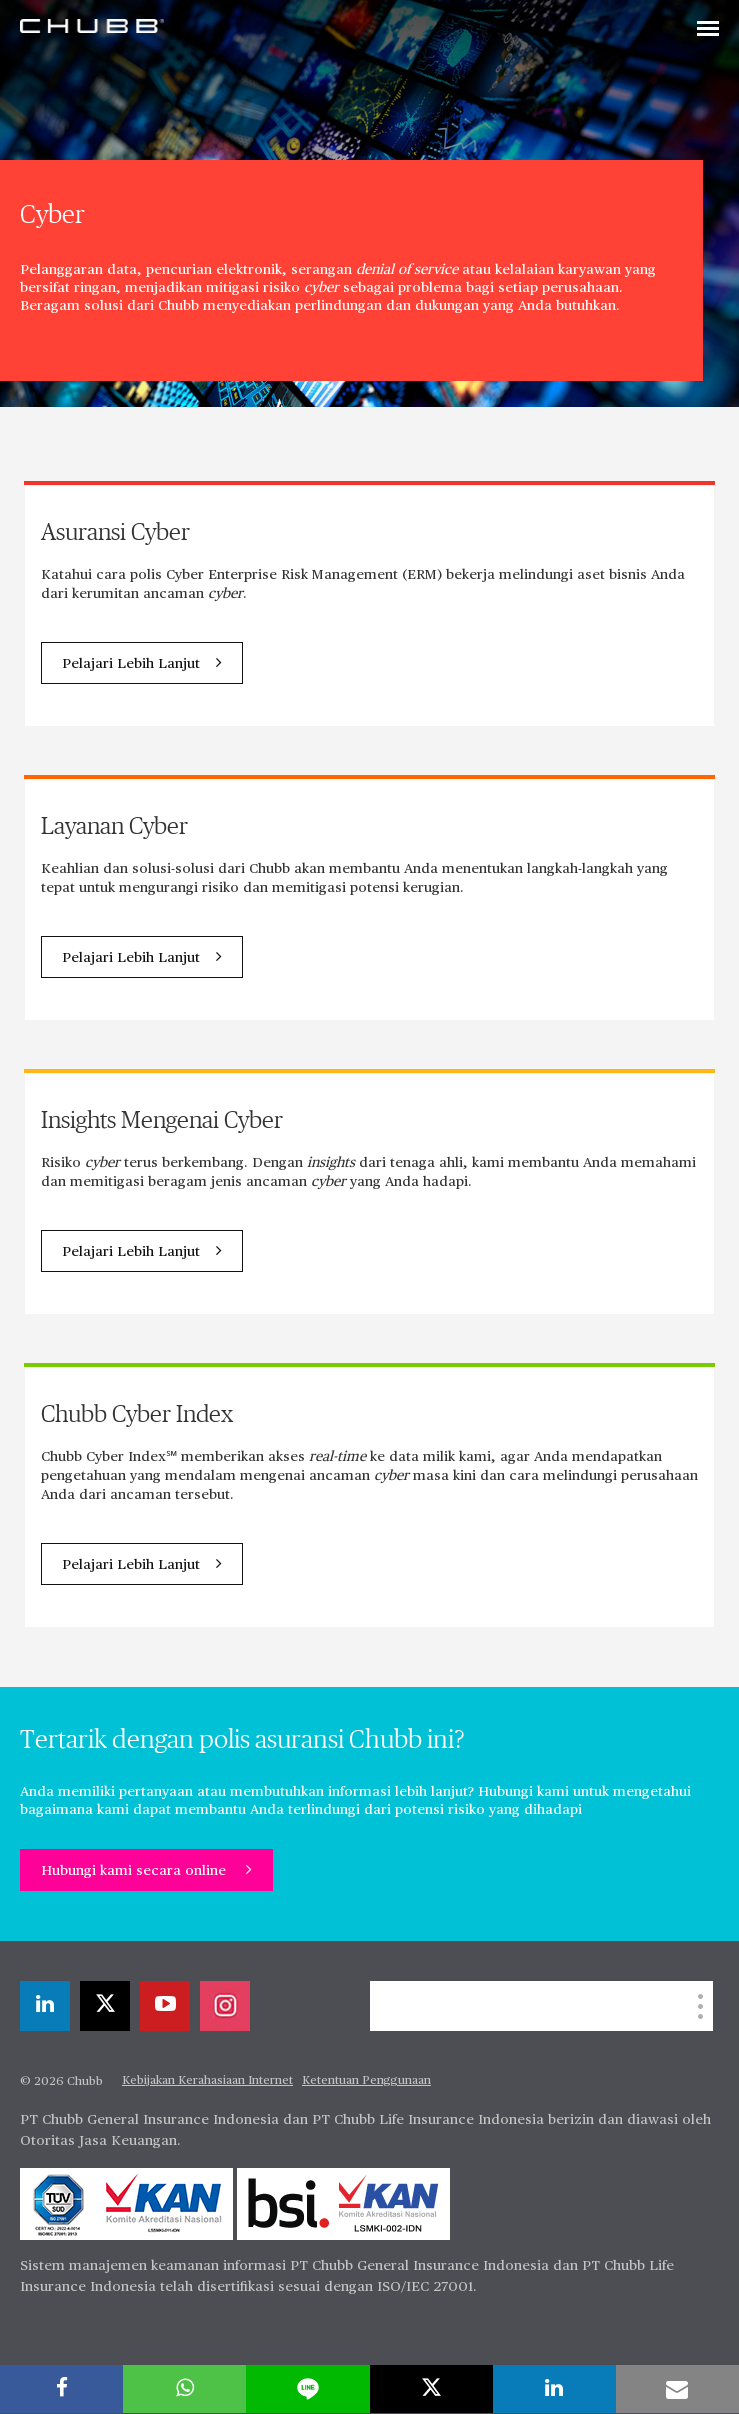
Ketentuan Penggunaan (366, 2081)
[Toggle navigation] (708, 30)
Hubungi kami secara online (135, 1871)
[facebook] (61, 2389)
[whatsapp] (184, 2389)
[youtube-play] (165, 2006)
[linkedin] (45, 2006)
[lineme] (307, 2389)
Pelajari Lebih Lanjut (131, 664)
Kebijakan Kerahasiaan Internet (207, 2081)
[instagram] (225, 2006)
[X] (105, 2006)
